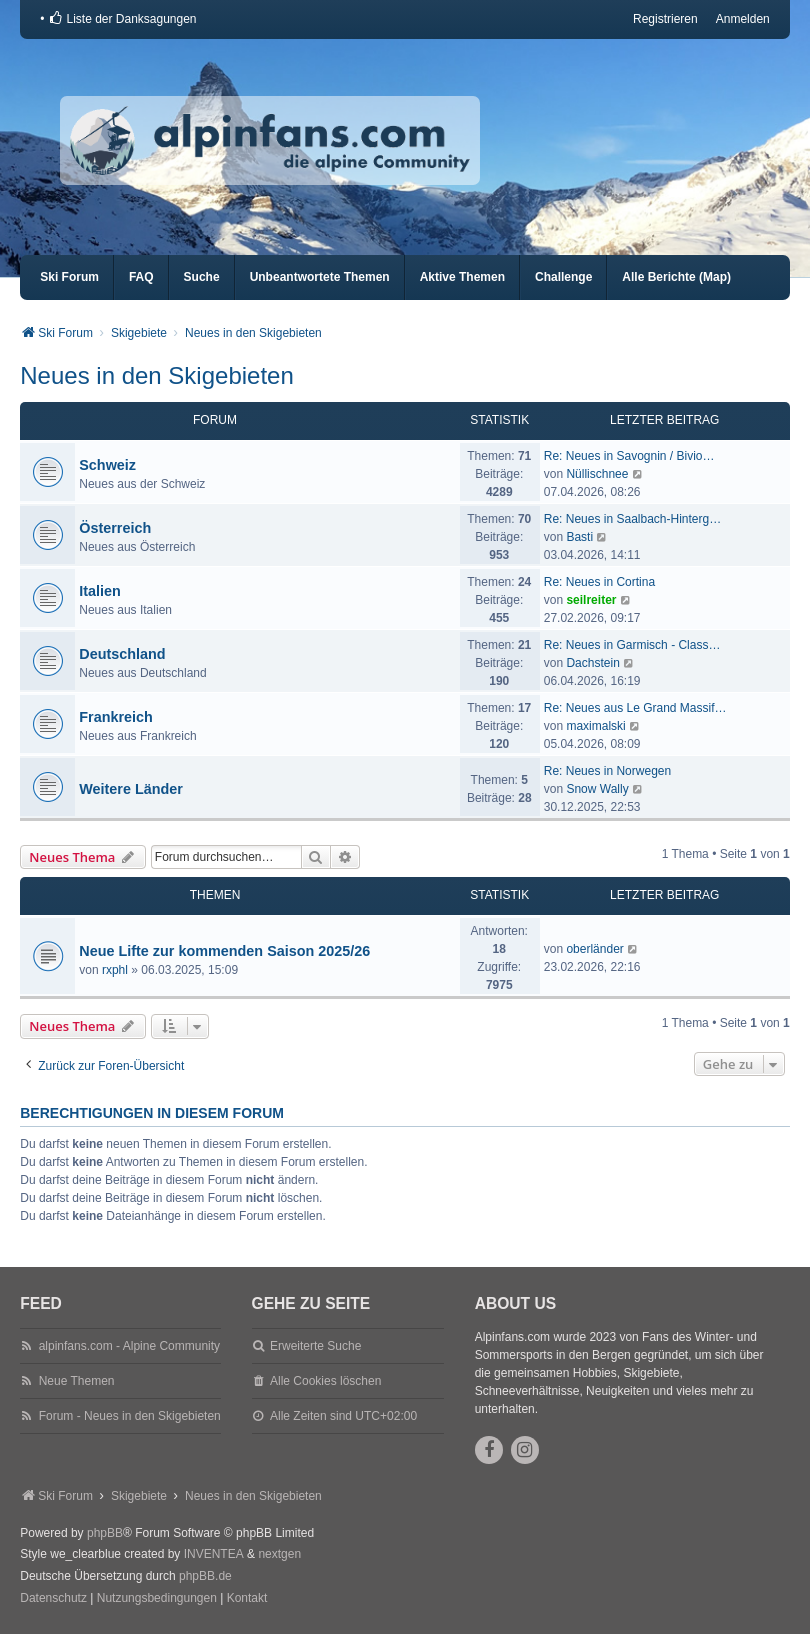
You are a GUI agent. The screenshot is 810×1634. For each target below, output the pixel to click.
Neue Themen (77, 1381)
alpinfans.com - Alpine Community (129, 1346)
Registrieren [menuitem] (665, 19)
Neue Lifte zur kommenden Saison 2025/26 (224, 951)
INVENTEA (214, 1554)
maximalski (595, 726)
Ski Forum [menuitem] (69, 277)
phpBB (105, 1533)
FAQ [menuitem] (141, 277)
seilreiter (591, 600)
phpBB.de (205, 1576)
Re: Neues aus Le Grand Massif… (635, 708)
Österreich (115, 528)
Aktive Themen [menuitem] (462, 277)
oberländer (594, 949)
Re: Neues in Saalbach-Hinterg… (632, 519)
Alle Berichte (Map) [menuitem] (676, 277)
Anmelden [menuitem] (743, 19)
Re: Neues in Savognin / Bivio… (629, 456)
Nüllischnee (597, 474)
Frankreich (116, 717)
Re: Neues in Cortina (599, 582)
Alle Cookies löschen (325, 1381)
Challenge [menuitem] (563, 277)
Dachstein (592, 663)
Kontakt (247, 1598)
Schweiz (107, 465)
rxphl (115, 970)
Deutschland (122, 654)
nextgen (279, 1554)
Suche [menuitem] (202, 277)
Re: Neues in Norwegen (607, 771)
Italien (100, 591)
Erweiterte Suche (315, 1346)
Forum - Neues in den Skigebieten (130, 1416)
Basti (579, 537)
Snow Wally (597, 789)
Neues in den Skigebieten (157, 375)
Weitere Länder (131, 789)
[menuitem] (122, 19)
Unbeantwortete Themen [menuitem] (320, 277)
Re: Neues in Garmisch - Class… (632, 645)
